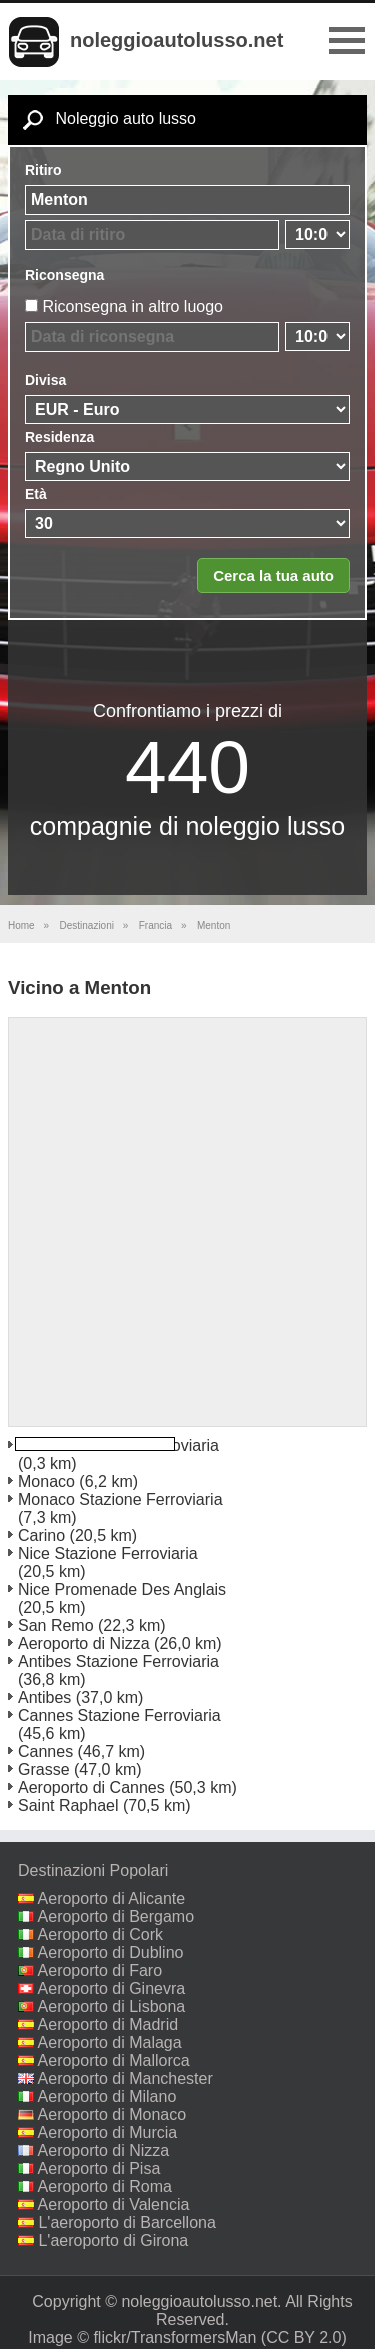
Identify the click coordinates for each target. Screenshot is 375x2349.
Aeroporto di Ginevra (112, 1988)
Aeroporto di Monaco (112, 2114)
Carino (41, 1535)
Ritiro (43, 170)
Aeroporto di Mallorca (114, 2060)
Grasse (44, 1769)
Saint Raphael (68, 1805)
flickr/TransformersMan (174, 2337)
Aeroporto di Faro (100, 1970)
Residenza (59, 437)
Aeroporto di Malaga (110, 2042)
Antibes (44, 1697)
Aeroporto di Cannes (91, 1787)
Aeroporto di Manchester (125, 2078)
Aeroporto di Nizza (84, 1643)
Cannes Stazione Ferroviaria (119, 1715)
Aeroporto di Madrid (108, 2024)
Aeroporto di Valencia (114, 2204)
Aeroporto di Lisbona (112, 2006)
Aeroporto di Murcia (108, 2132)
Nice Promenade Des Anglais (122, 1589)
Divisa (45, 380)
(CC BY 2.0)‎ (304, 2337)
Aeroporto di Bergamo (116, 1916)
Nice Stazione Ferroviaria (108, 1553)
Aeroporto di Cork (100, 1934)
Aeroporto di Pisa (99, 2168)
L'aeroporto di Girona (113, 2240)
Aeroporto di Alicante (112, 1898)
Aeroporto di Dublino (111, 1952)
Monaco (46, 1481)
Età (36, 494)
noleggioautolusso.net (176, 40)
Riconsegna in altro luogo (132, 306)
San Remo (56, 1625)
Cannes (45, 1751)
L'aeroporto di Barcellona (126, 2222)
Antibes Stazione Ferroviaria (118, 1661)
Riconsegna (64, 275)
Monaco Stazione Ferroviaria (120, 1499)
